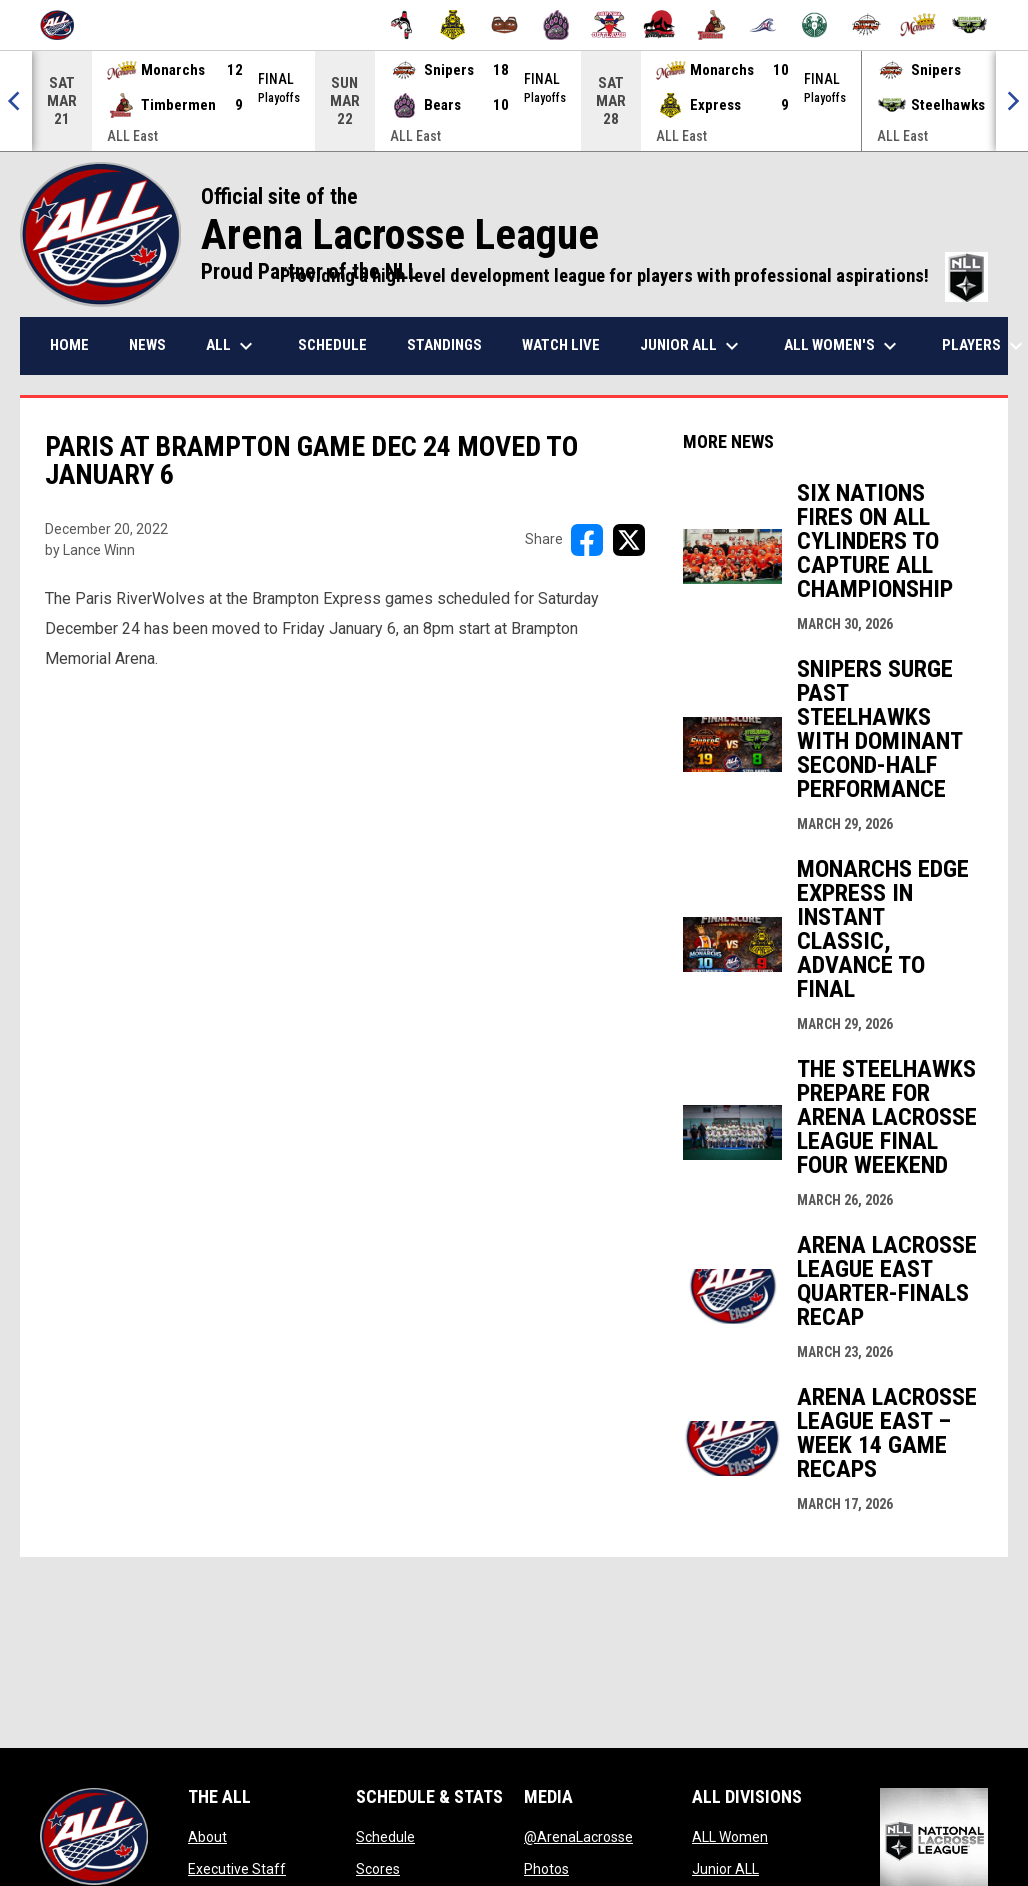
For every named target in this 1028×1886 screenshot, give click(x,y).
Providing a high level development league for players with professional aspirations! (634, 276)
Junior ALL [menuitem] (692, 346)
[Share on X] (629, 540)
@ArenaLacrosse (578, 1837)
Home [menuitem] (69, 345)
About (207, 1837)
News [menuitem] (147, 345)
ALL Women (730, 1837)
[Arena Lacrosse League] (64, 25)
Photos (546, 1869)
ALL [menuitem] (232, 346)
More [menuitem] (975, 346)
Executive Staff (237, 1869)
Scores (378, 1869)
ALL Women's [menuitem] (843, 346)
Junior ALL (725, 1869)
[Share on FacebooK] (587, 540)
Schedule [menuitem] (332, 345)
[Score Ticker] (514, 101)
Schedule (385, 1837)
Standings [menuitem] (444, 345)
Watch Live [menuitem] (561, 345)
